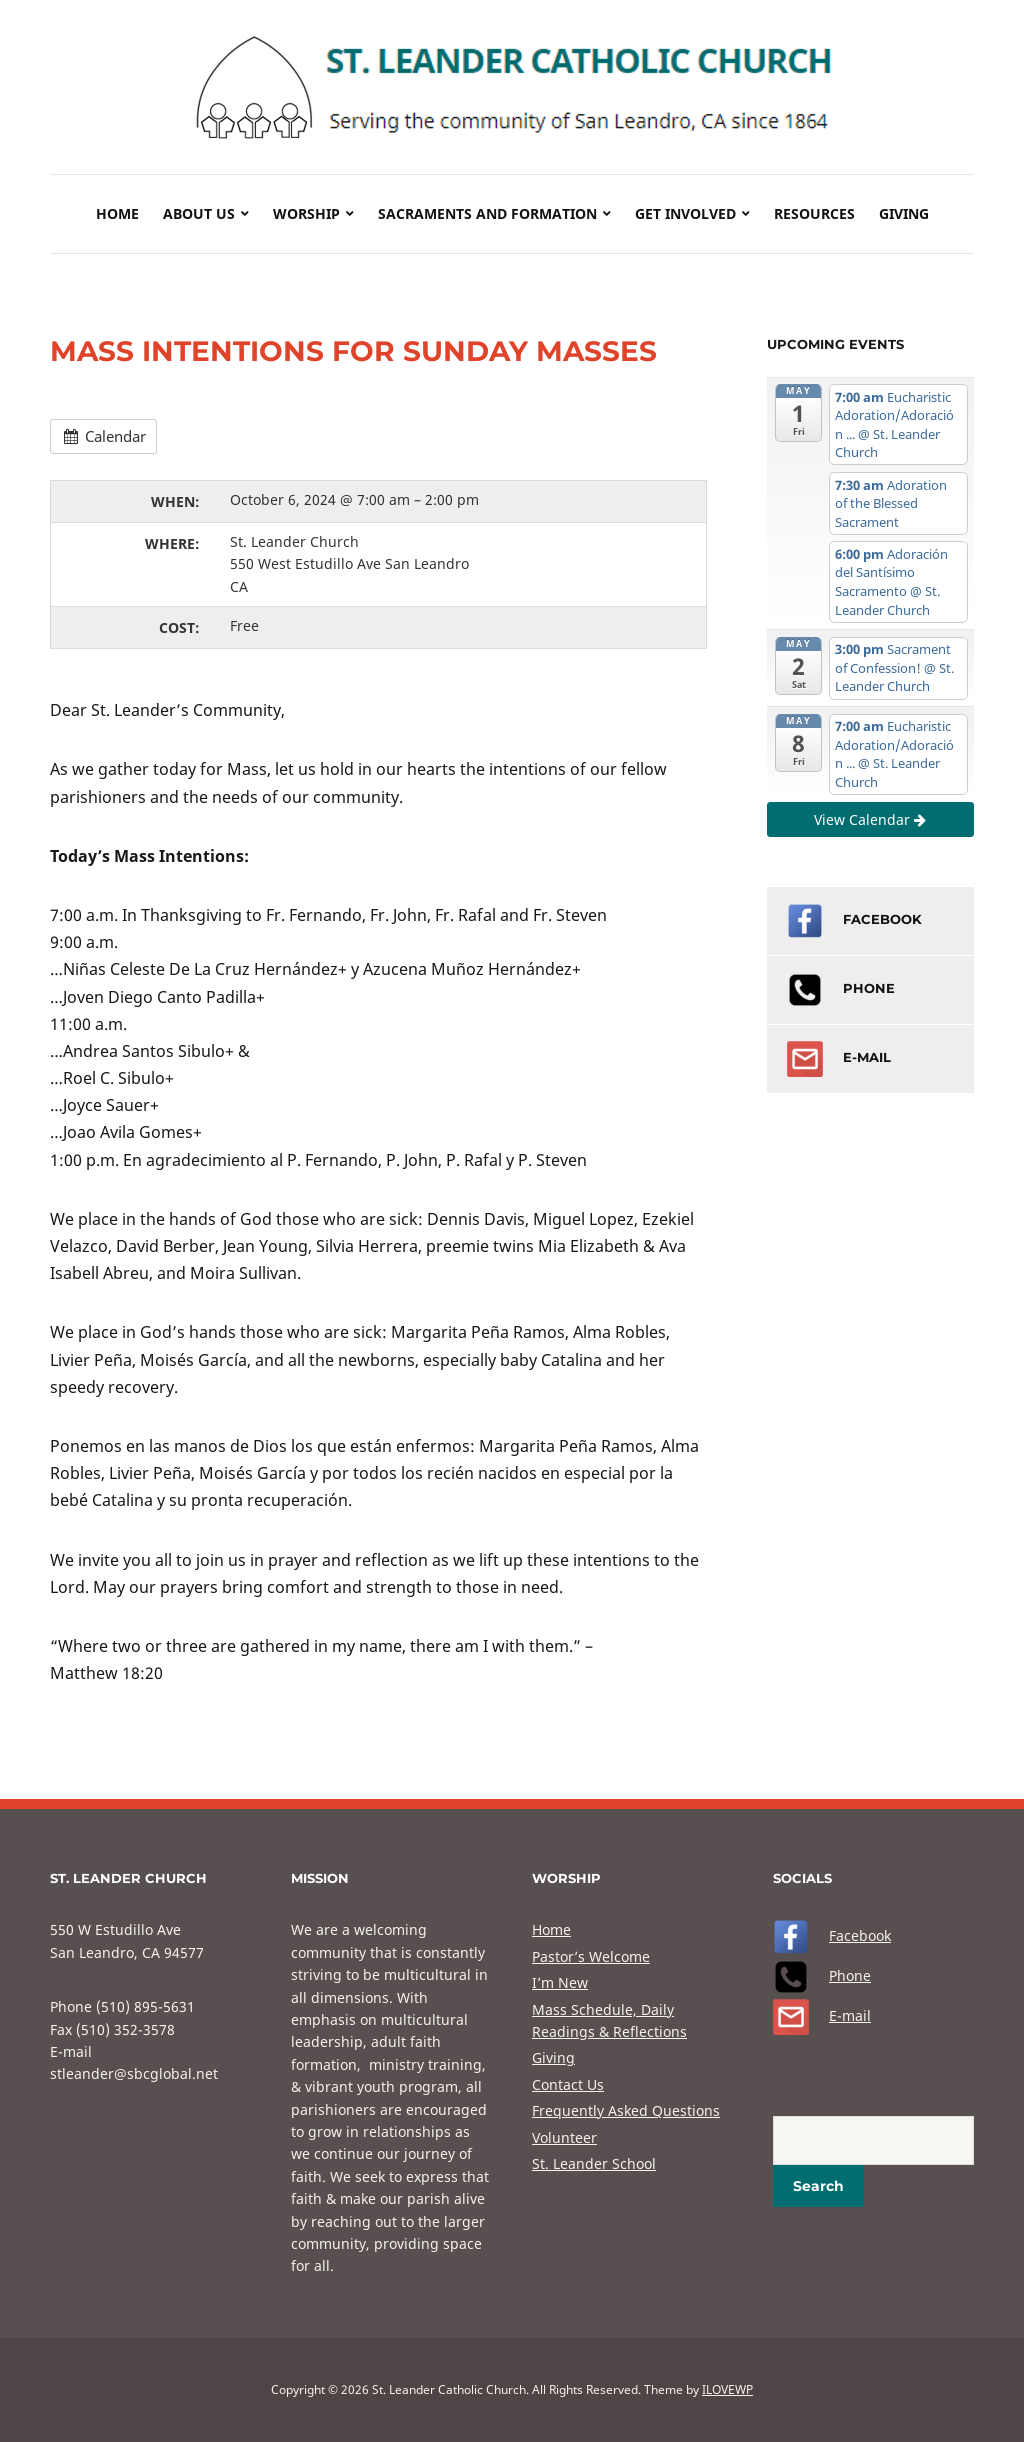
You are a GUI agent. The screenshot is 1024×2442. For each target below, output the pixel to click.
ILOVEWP (727, 2389)
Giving (904, 213)
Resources (814, 213)
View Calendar (870, 819)
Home (117, 213)
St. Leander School (594, 2163)
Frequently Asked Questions (626, 2110)
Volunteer (564, 2137)
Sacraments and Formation (487, 213)
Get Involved (685, 213)
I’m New (560, 1982)
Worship (306, 213)
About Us (199, 213)
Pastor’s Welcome (591, 1956)
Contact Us (568, 2084)
